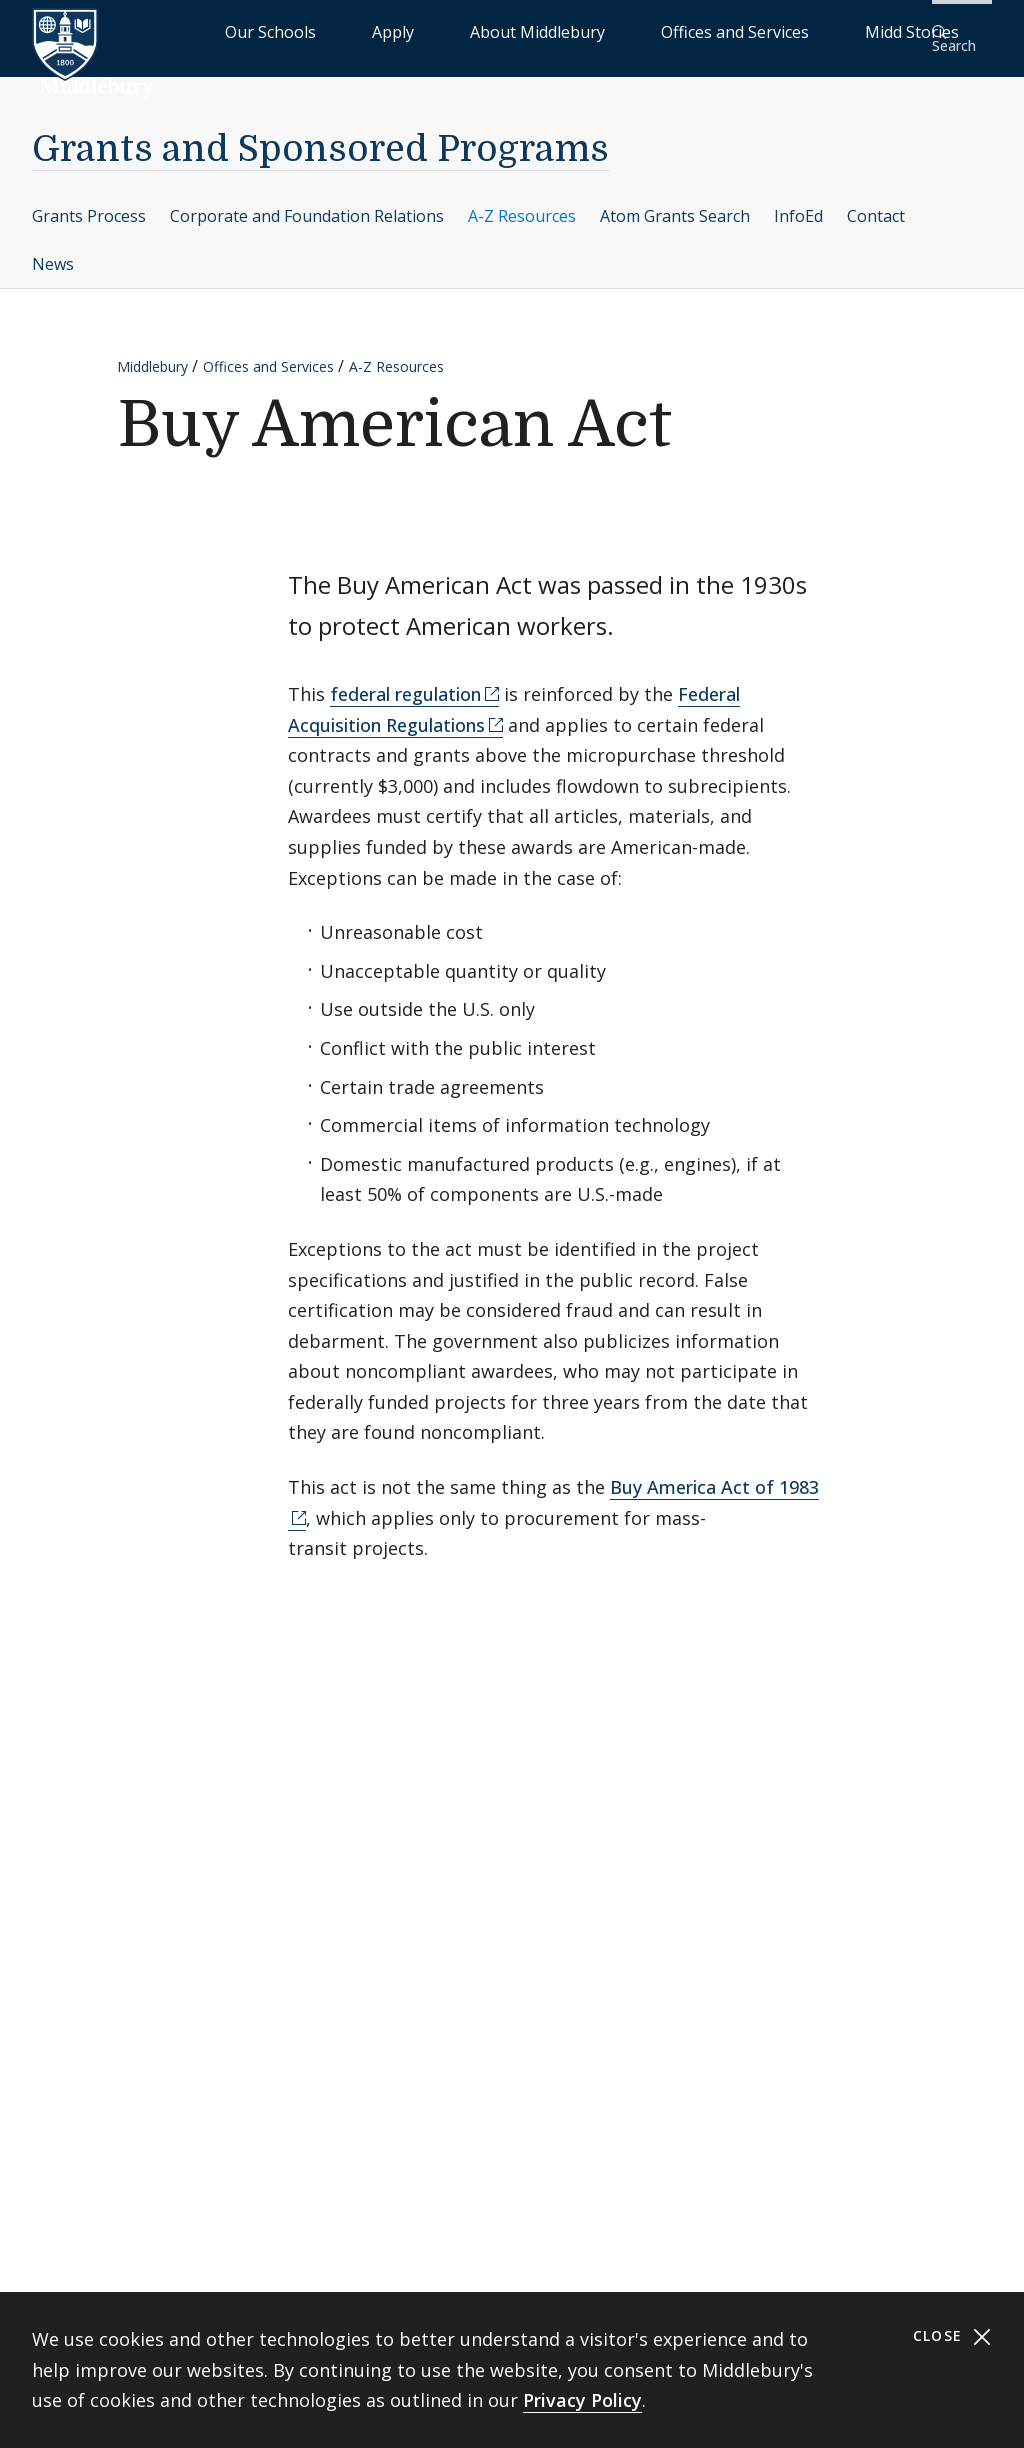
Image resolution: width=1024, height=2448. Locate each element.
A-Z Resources (522, 202)
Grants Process (89, 202)
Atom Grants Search (675, 202)
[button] (959, 31)
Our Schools (403, 30)
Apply (484, 30)
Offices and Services (730, 30)
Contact (876, 202)
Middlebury (152, 352)
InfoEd (798, 202)
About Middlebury (583, 30)
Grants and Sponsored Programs (320, 136)
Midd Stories (861, 30)
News (53, 250)
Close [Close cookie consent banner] (952, 2336)
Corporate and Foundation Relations (307, 202)
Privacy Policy (582, 2400)
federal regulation (405, 681)
